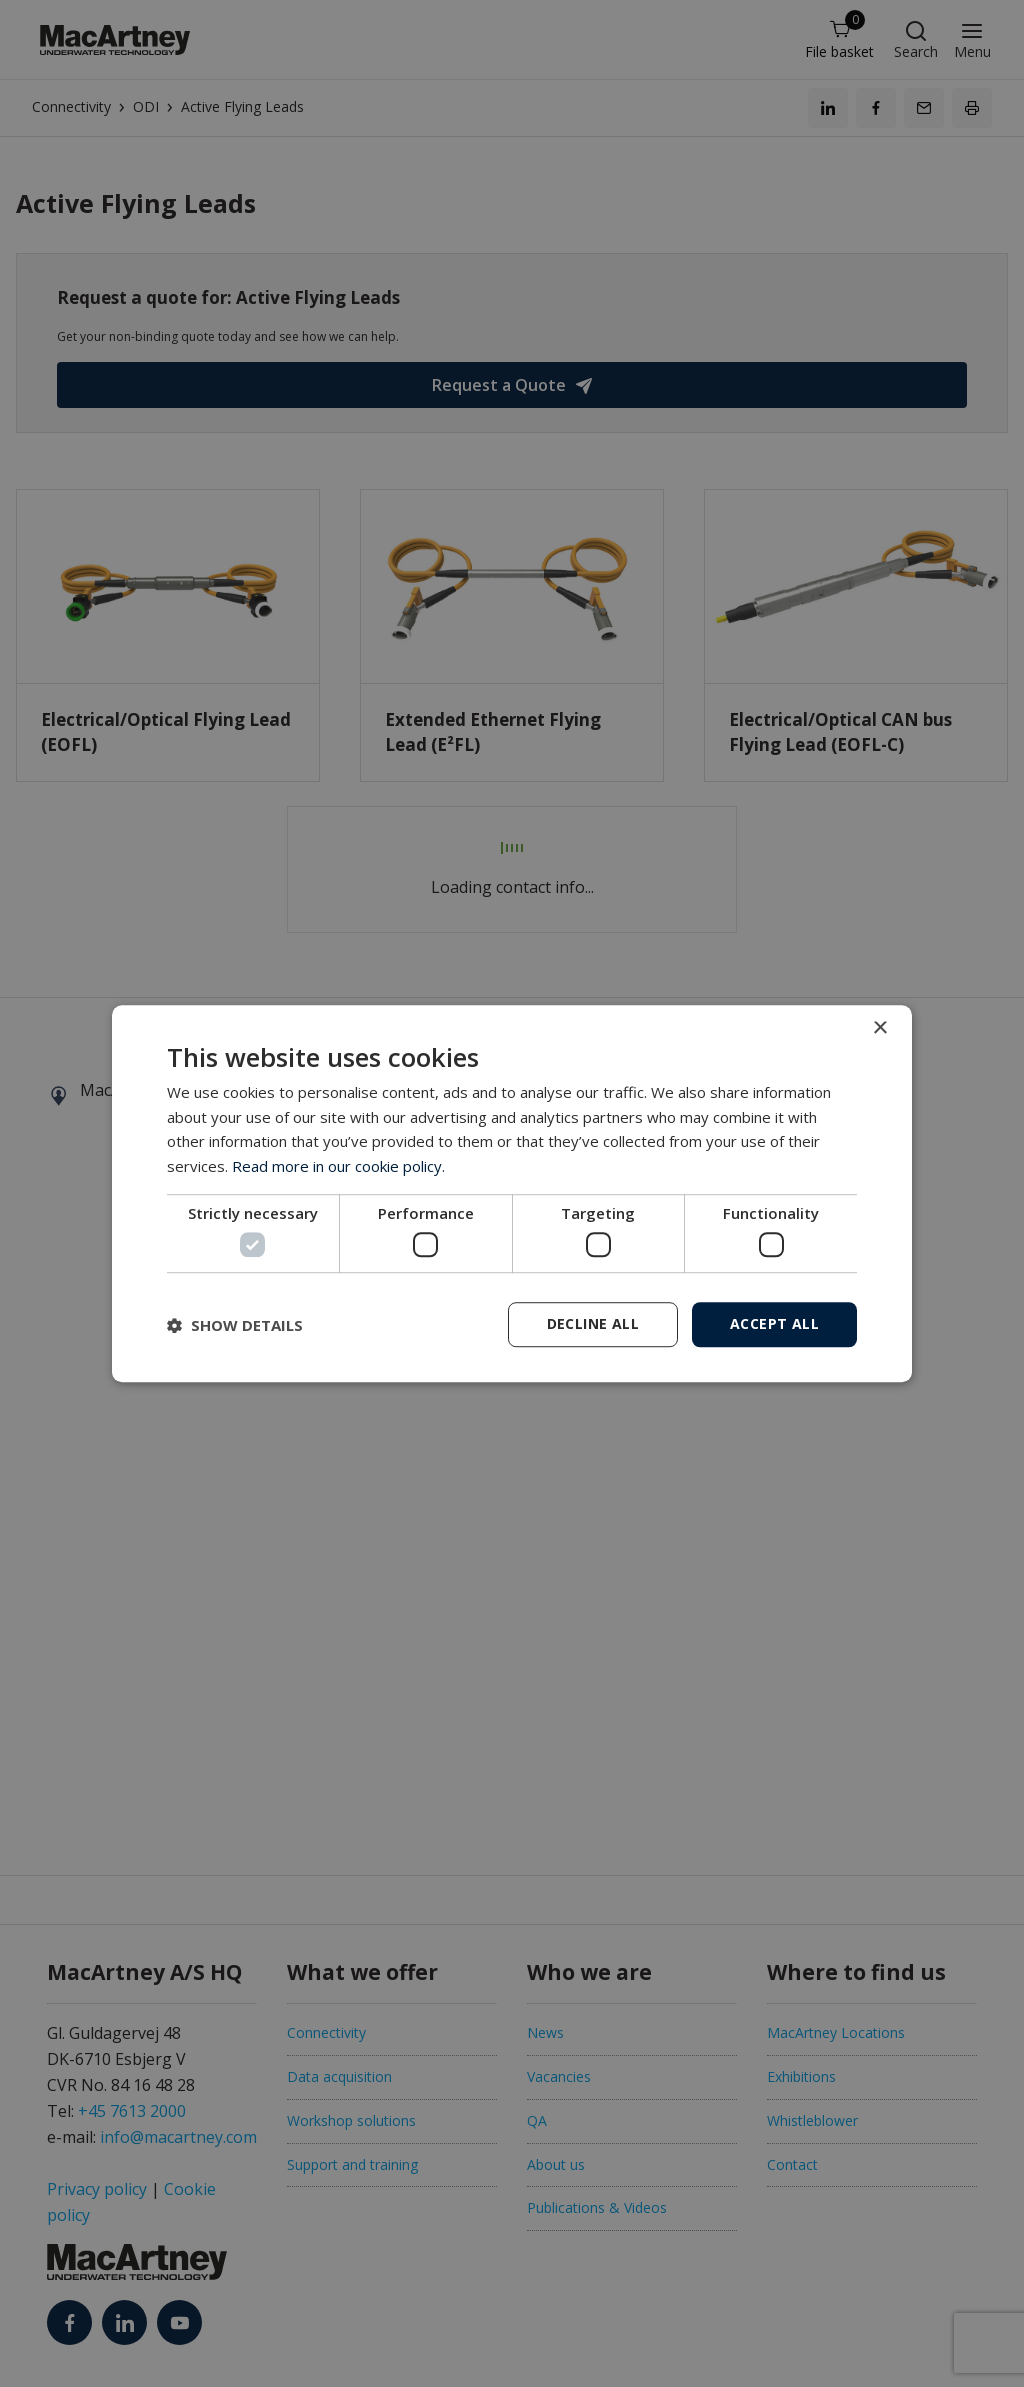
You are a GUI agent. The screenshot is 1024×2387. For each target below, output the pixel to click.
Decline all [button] (593, 1323)
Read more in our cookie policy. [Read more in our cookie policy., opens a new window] (338, 1166)
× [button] (879, 1028)
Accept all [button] (774, 1323)
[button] (235, 1325)
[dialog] (512, 1194)
